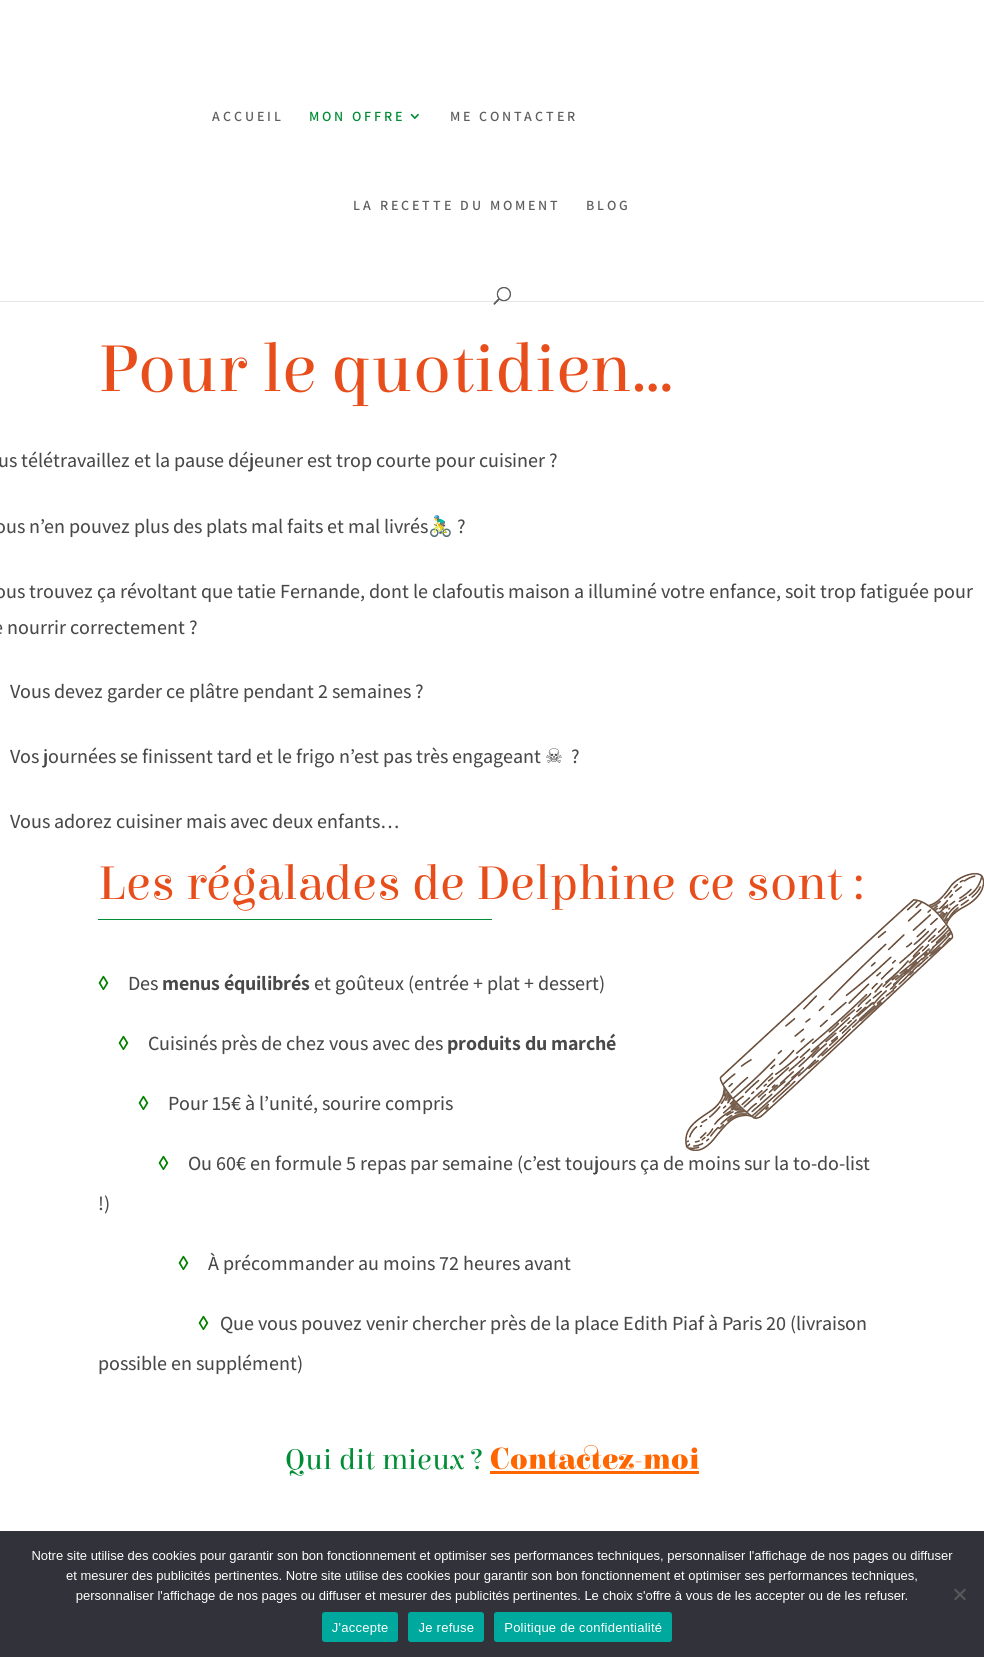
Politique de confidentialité (583, 1627)
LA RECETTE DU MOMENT (457, 206)
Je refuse (446, 1627)
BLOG (608, 206)
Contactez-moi (594, 1460)
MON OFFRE (357, 117)
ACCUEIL (248, 117)
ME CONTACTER (514, 117)
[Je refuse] (959, 1594)
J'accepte (360, 1627)
